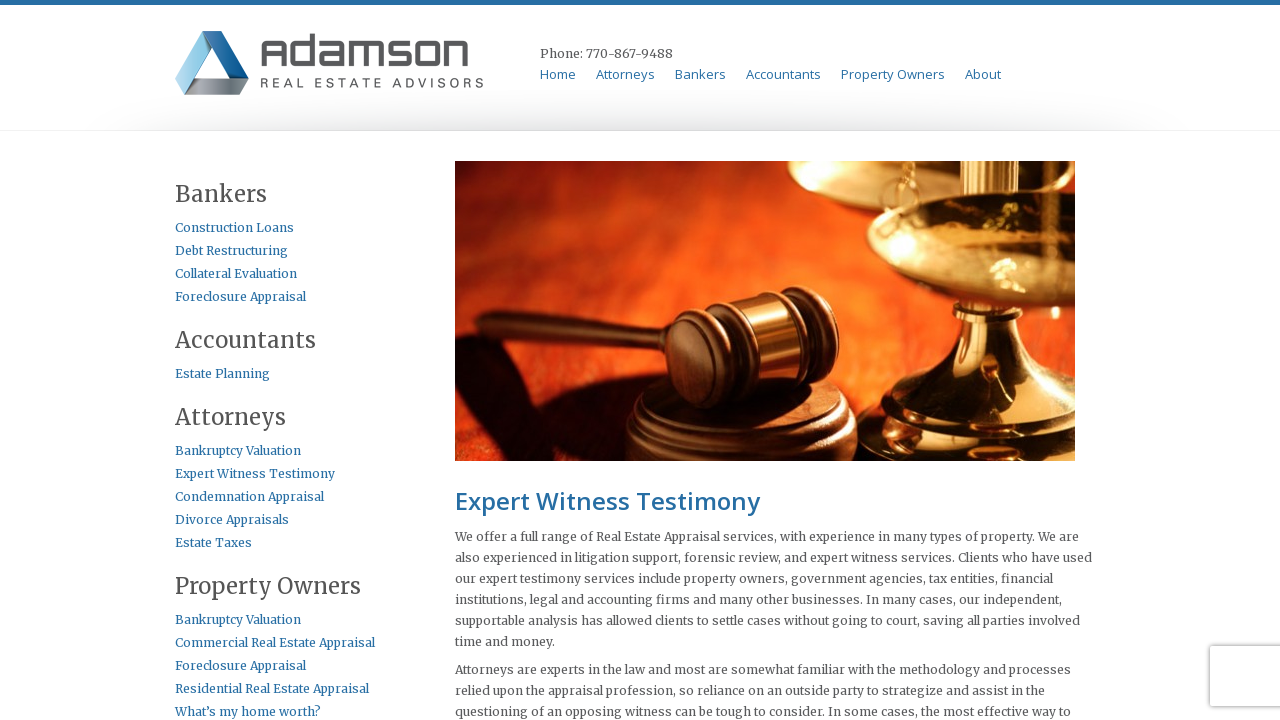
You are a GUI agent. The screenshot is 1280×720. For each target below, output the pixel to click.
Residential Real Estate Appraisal (272, 688)
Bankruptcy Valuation (238, 450)
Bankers (700, 74)
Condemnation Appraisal (249, 496)
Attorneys (625, 74)
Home (558, 74)
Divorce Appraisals (232, 519)
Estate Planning (222, 373)
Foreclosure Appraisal (240, 296)
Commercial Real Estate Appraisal (275, 642)
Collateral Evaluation (236, 273)
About (983, 74)
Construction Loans (234, 227)
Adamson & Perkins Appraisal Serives (332, 65)
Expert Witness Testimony (255, 473)
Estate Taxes (213, 542)
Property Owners (893, 74)
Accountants (783, 74)
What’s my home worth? (248, 711)
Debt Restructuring (231, 250)
